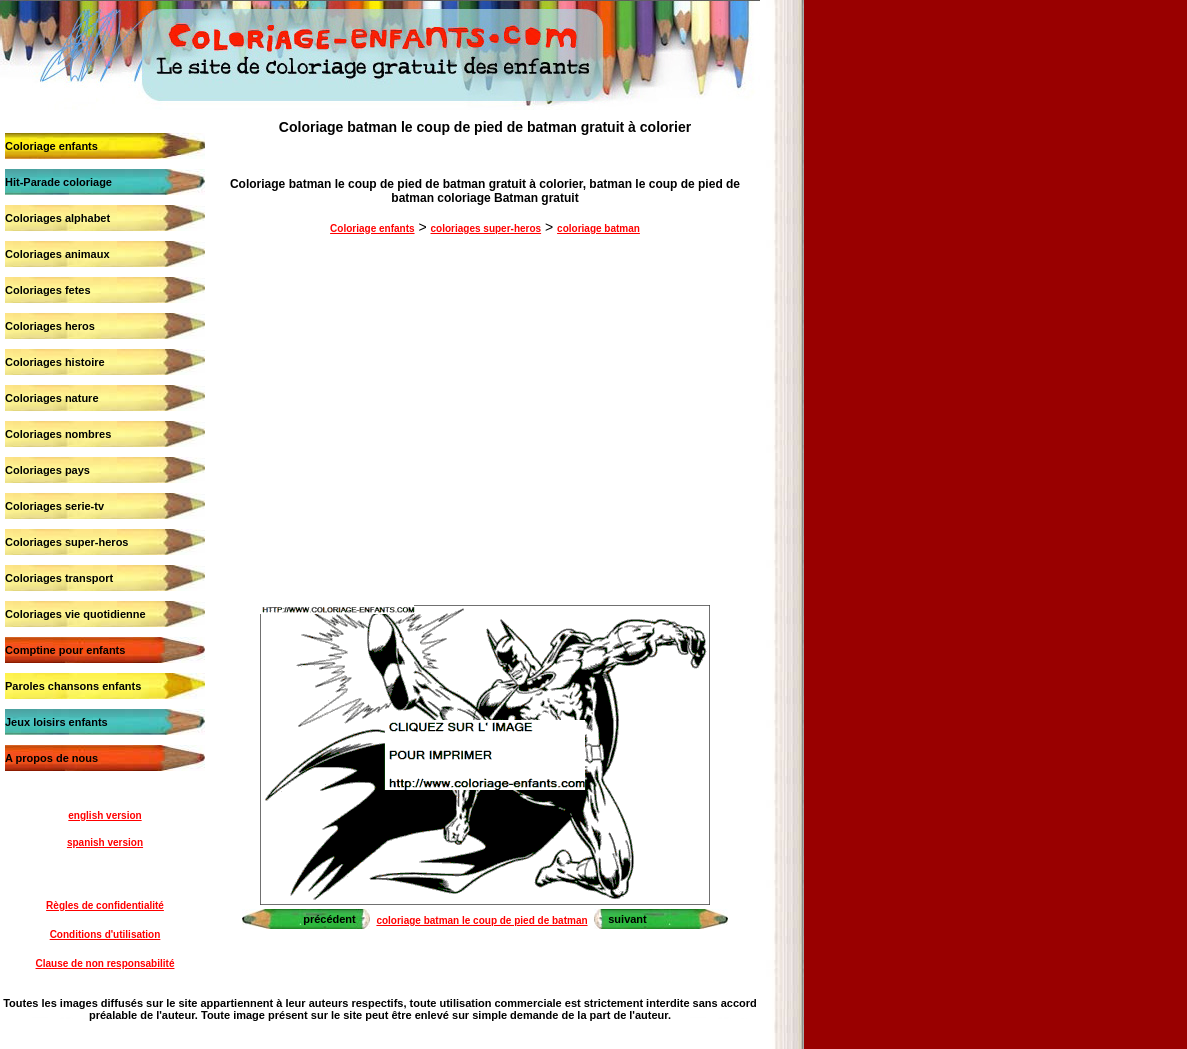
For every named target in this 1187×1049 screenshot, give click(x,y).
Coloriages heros (50, 326)
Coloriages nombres (58, 434)
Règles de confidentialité (105, 905)
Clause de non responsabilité (105, 963)
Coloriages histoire (55, 362)
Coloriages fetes (48, 290)
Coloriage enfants (51, 146)
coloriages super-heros (486, 228)
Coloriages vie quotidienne (75, 614)
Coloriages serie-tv (54, 506)
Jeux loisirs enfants (56, 722)
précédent (329, 919)
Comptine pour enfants (65, 650)
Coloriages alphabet (57, 218)
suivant (627, 919)
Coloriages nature (52, 398)
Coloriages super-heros (66, 542)
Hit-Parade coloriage (58, 182)
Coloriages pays (47, 470)
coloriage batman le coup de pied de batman (481, 920)
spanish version (105, 842)
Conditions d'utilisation (105, 934)
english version (104, 815)
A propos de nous (51, 758)
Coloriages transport (59, 578)
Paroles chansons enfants (73, 686)
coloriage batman (598, 228)
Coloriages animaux (57, 254)
